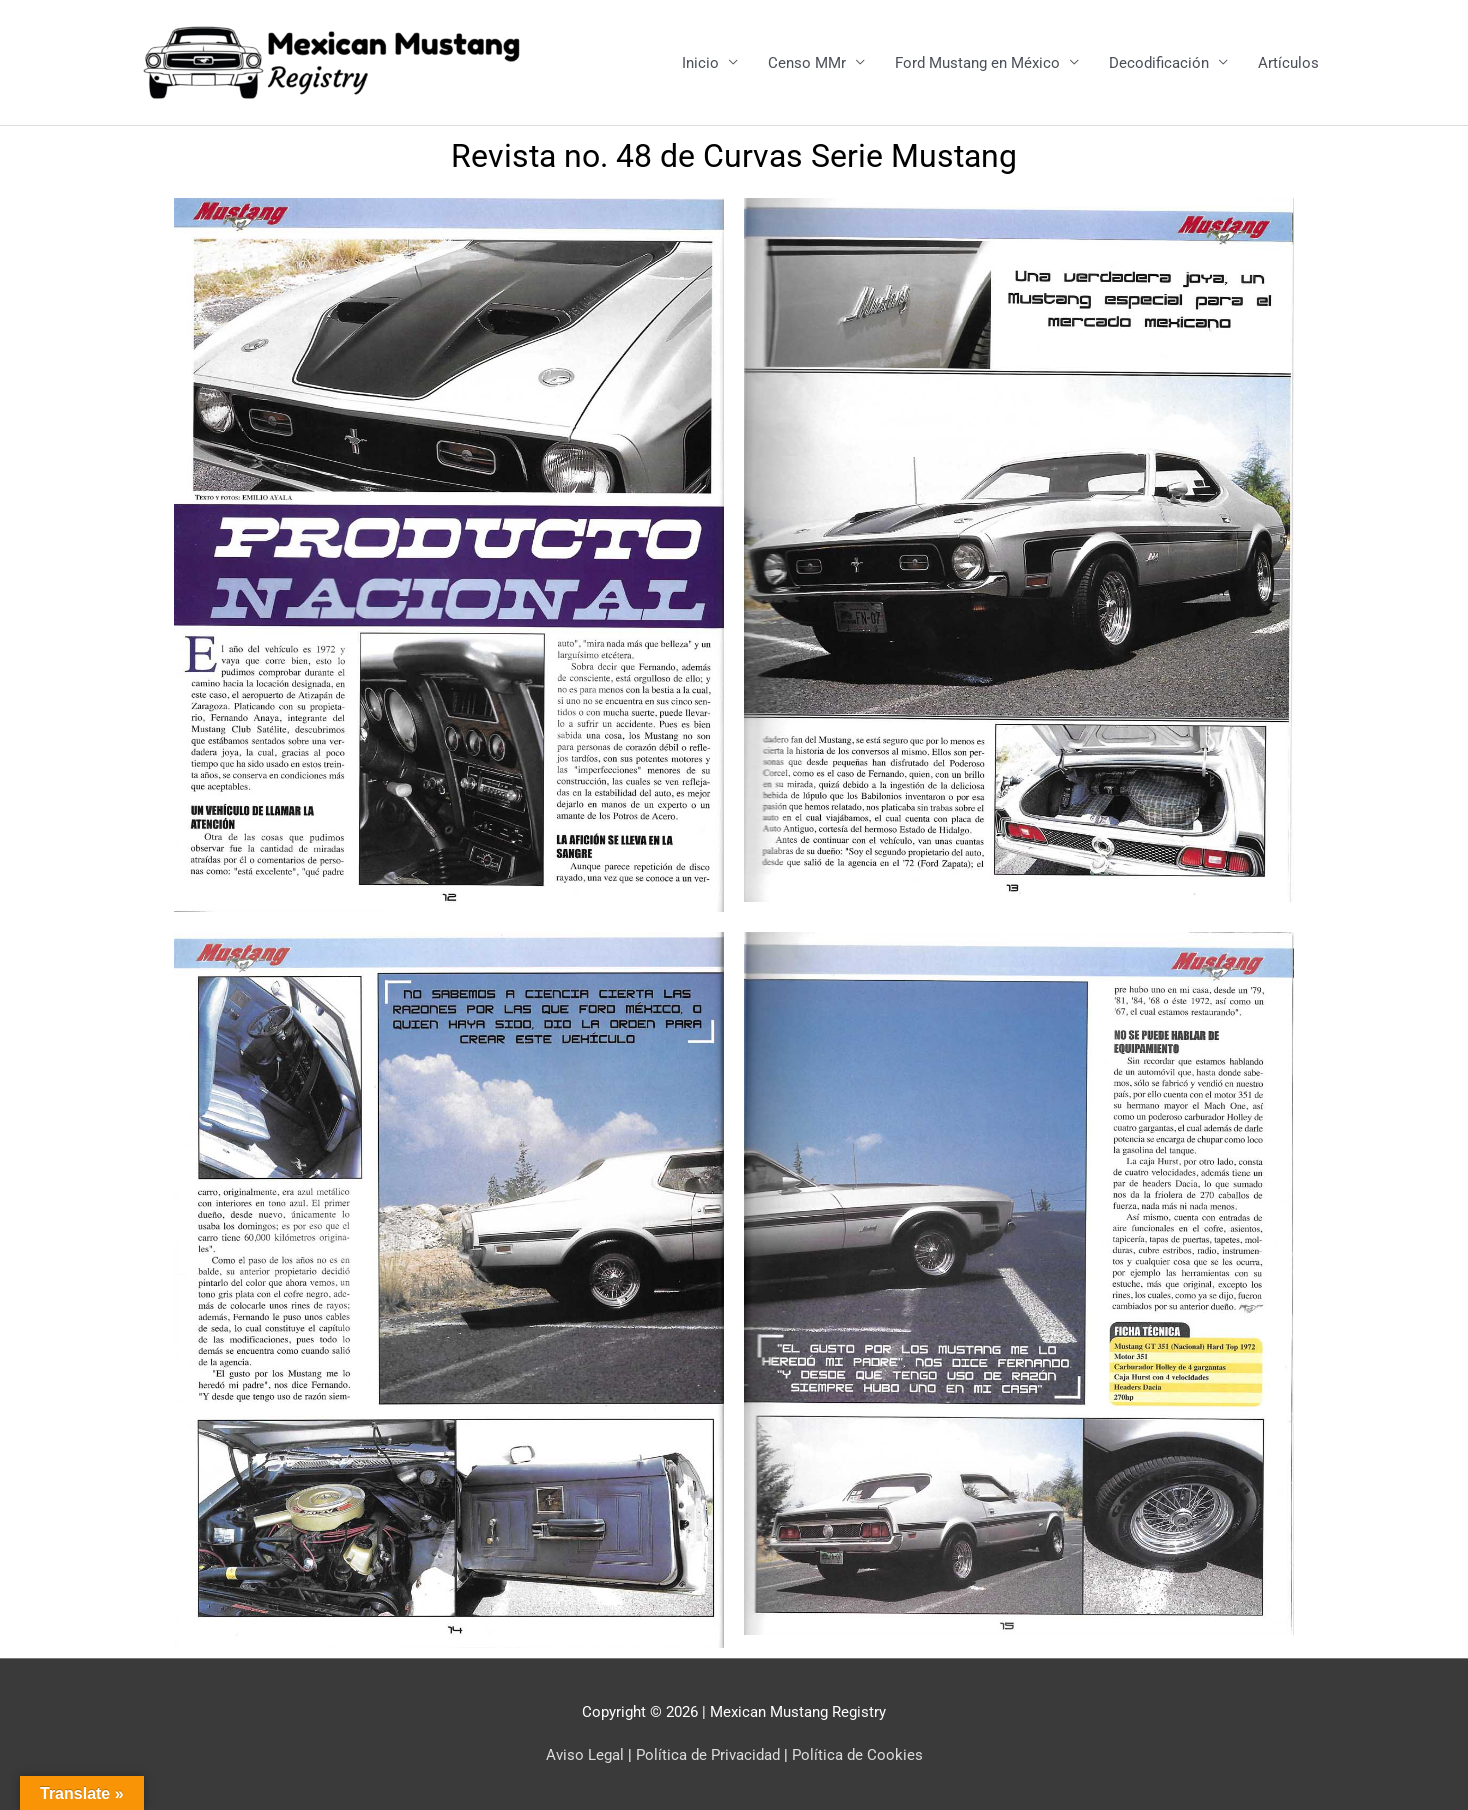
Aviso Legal (585, 1755)
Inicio (700, 63)
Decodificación (1159, 63)
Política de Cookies (857, 1755)
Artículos (1288, 63)
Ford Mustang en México (977, 63)
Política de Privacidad (708, 1755)
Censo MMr (807, 63)
